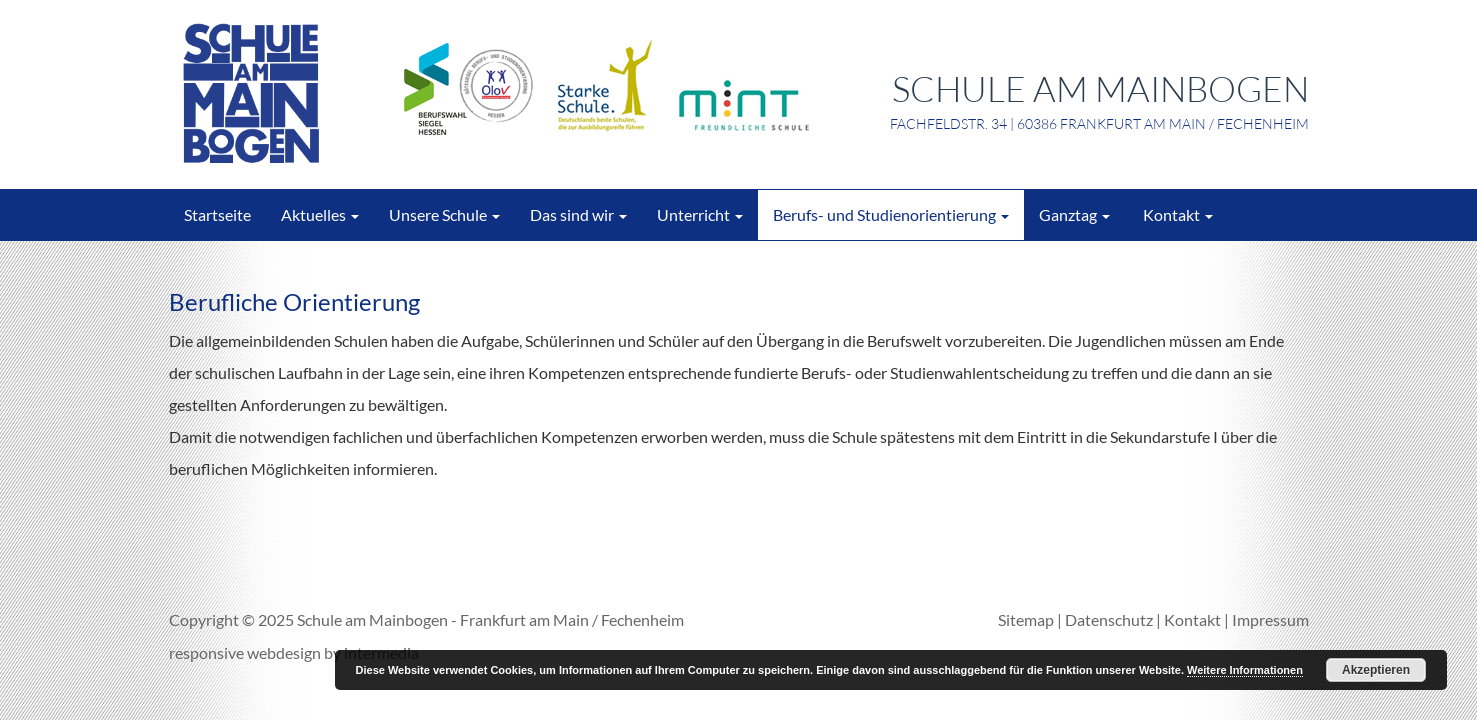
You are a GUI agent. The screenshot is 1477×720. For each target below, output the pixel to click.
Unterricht (700, 214)
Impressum (1270, 619)
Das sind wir (578, 214)
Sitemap (1026, 619)
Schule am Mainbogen (372, 619)
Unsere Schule (444, 214)
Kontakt (1176, 214)
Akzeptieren (1376, 670)
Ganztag (1074, 214)
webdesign (284, 652)
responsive (206, 652)
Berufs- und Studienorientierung (891, 214)
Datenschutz (1109, 619)
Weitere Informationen (1245, 670)
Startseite (217, 214)
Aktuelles (320, 214)
